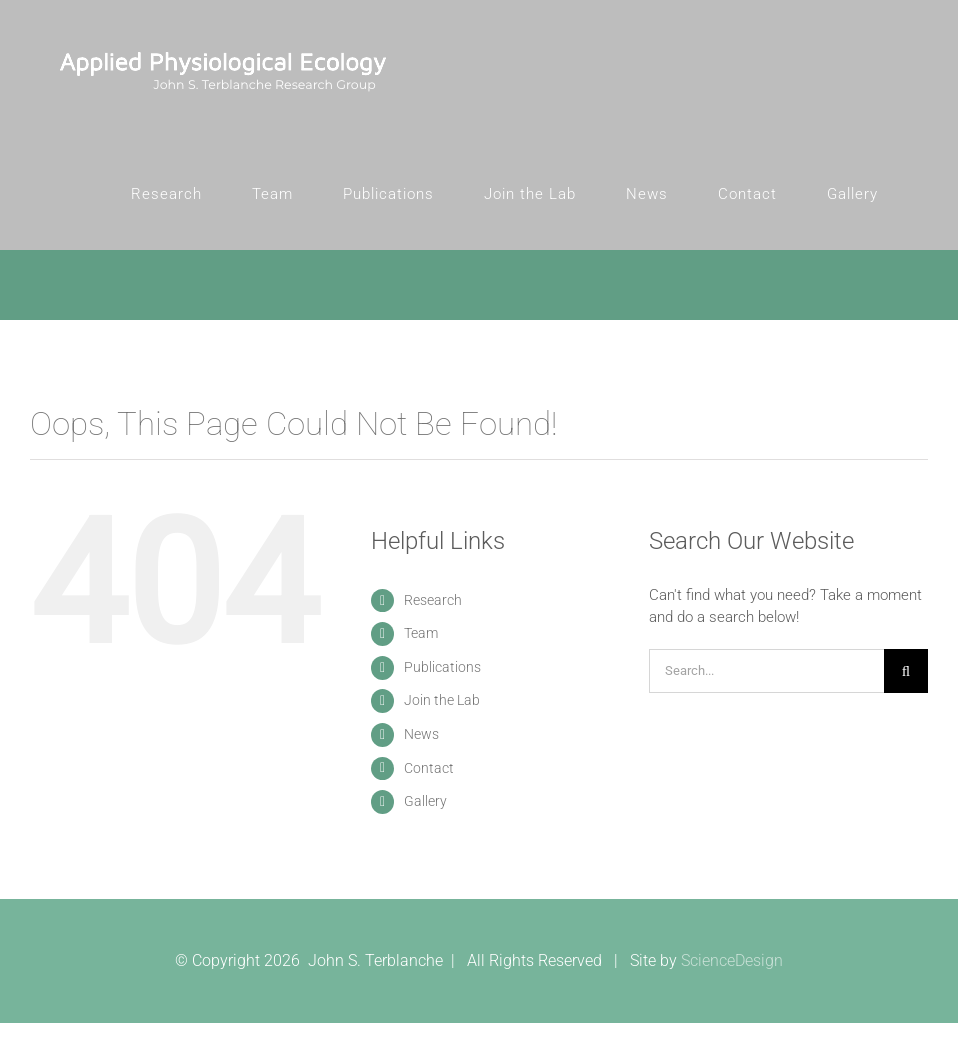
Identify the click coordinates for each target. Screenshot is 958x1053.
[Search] (906, 671)
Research (433, 600)
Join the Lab (442, 700)
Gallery (425, 801)
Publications (442, 667)
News (421, 734)
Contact (429, 768)
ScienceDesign (732, 960)
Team (421, 633)
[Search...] (766, 671)
